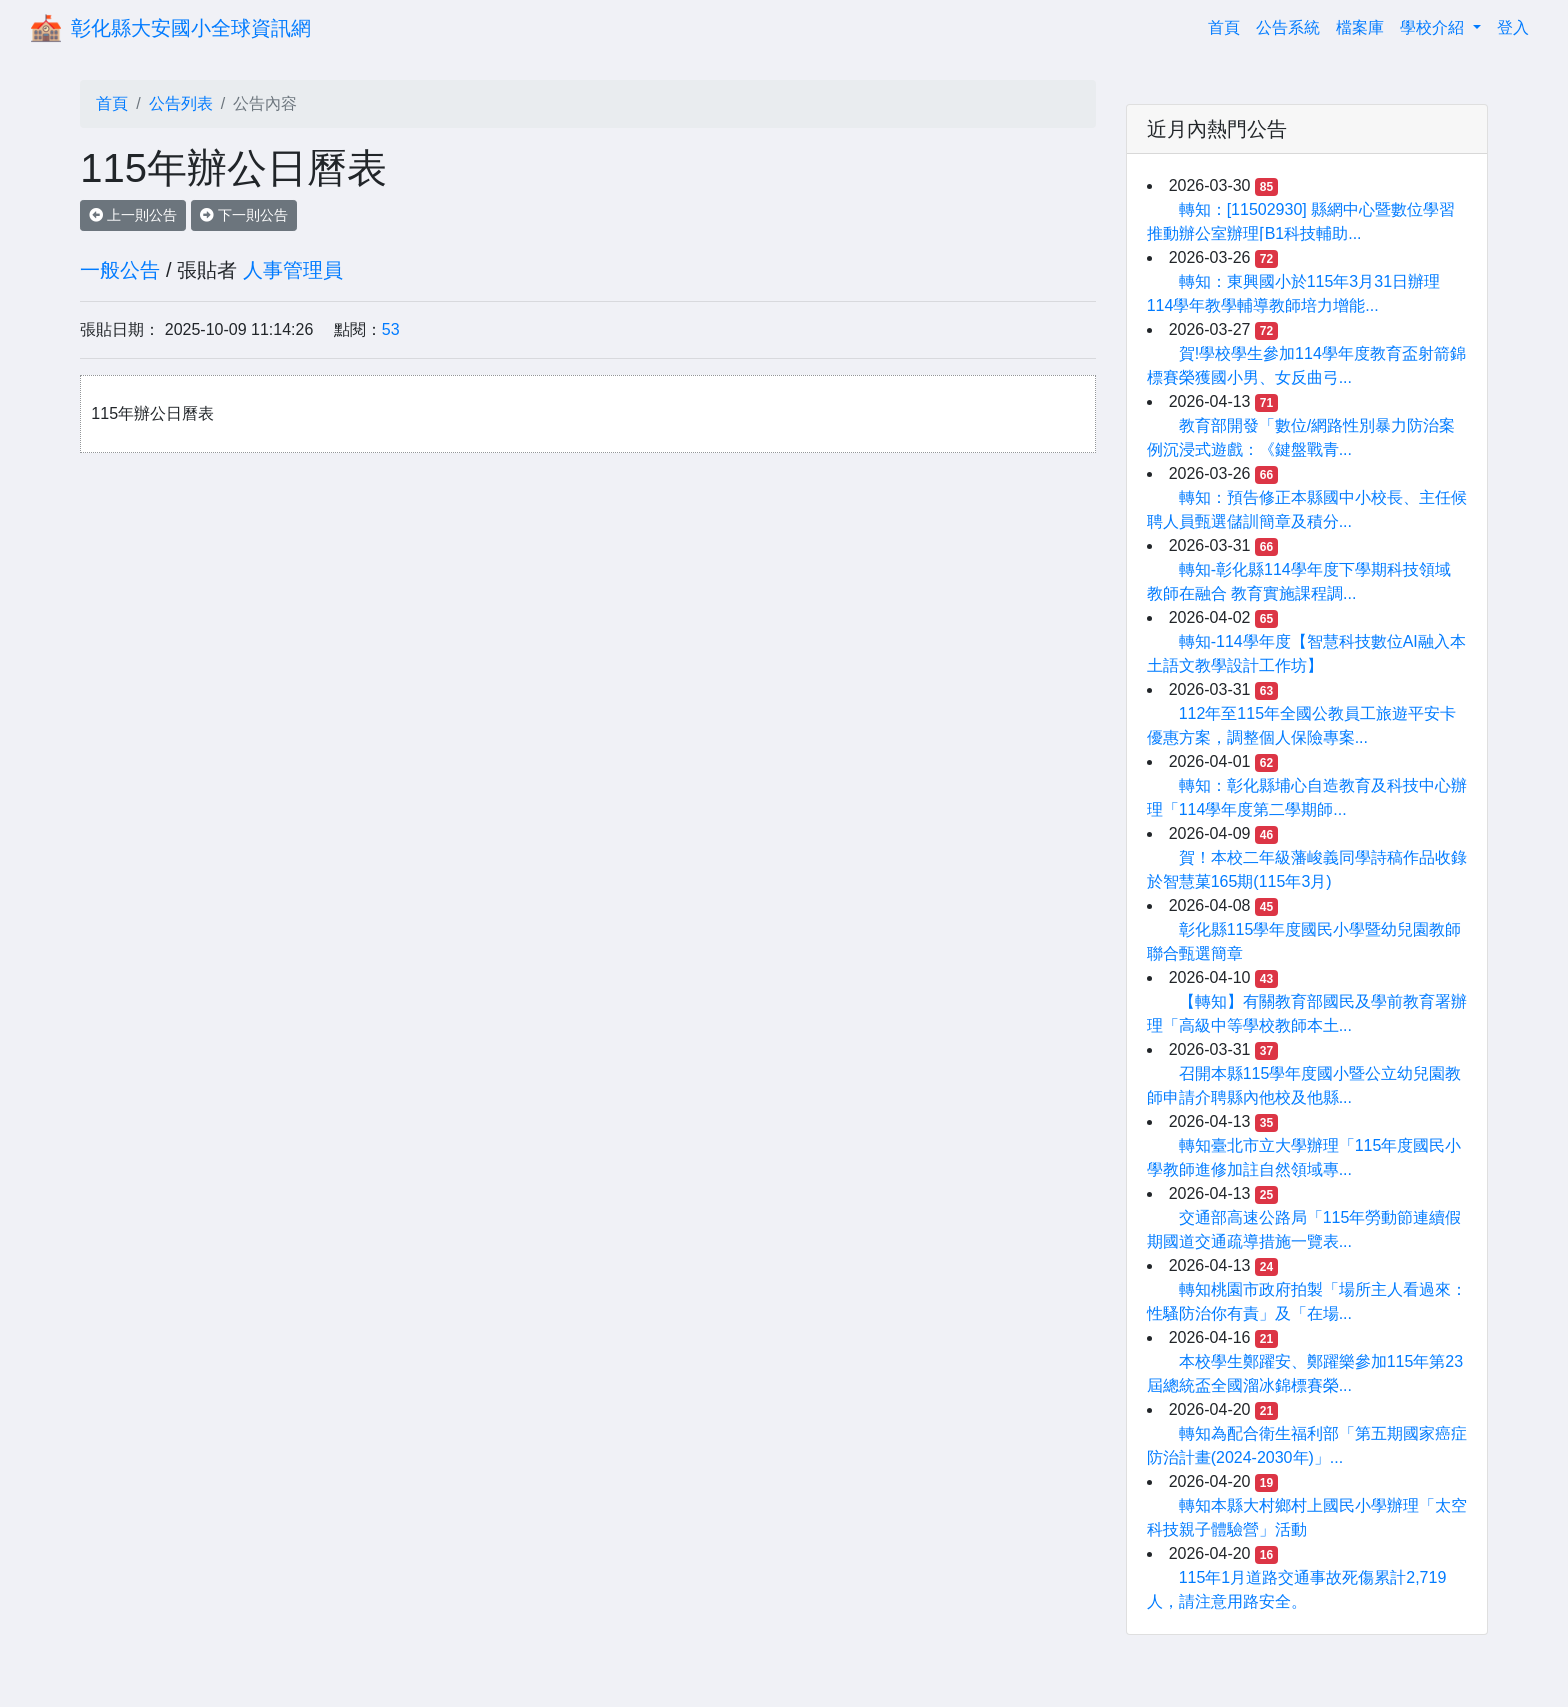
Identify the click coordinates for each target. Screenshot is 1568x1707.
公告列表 (181, 103)
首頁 (1228, 25)
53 (391, 329)
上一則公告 (133, 215)
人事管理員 (293, 270)
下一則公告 (244, 215)
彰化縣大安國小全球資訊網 (191, 28)
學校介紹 (1434, 27)
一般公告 (120, 270)
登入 (1513, 27)
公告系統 (1288, 27)
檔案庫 (1360, 27)
